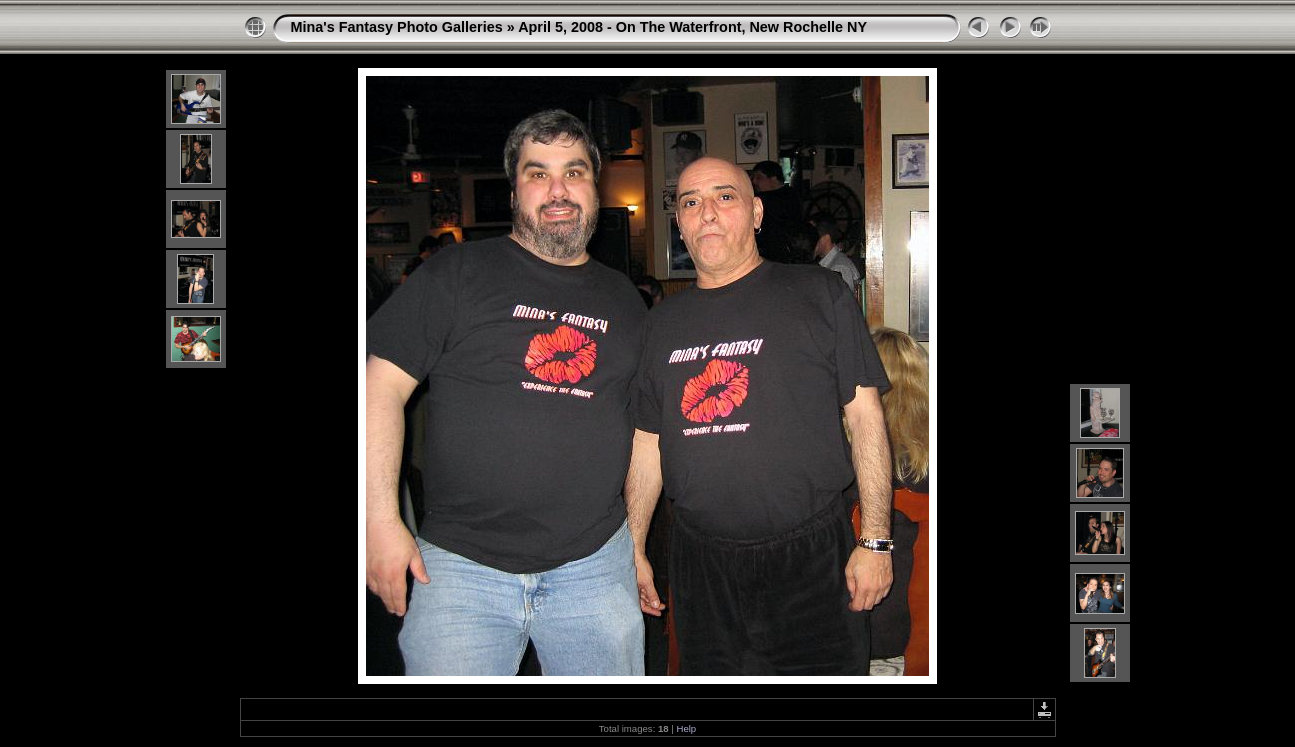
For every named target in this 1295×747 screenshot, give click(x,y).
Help (686, 728)
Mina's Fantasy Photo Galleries (397, 27)
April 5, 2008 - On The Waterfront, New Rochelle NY (692, 27)
